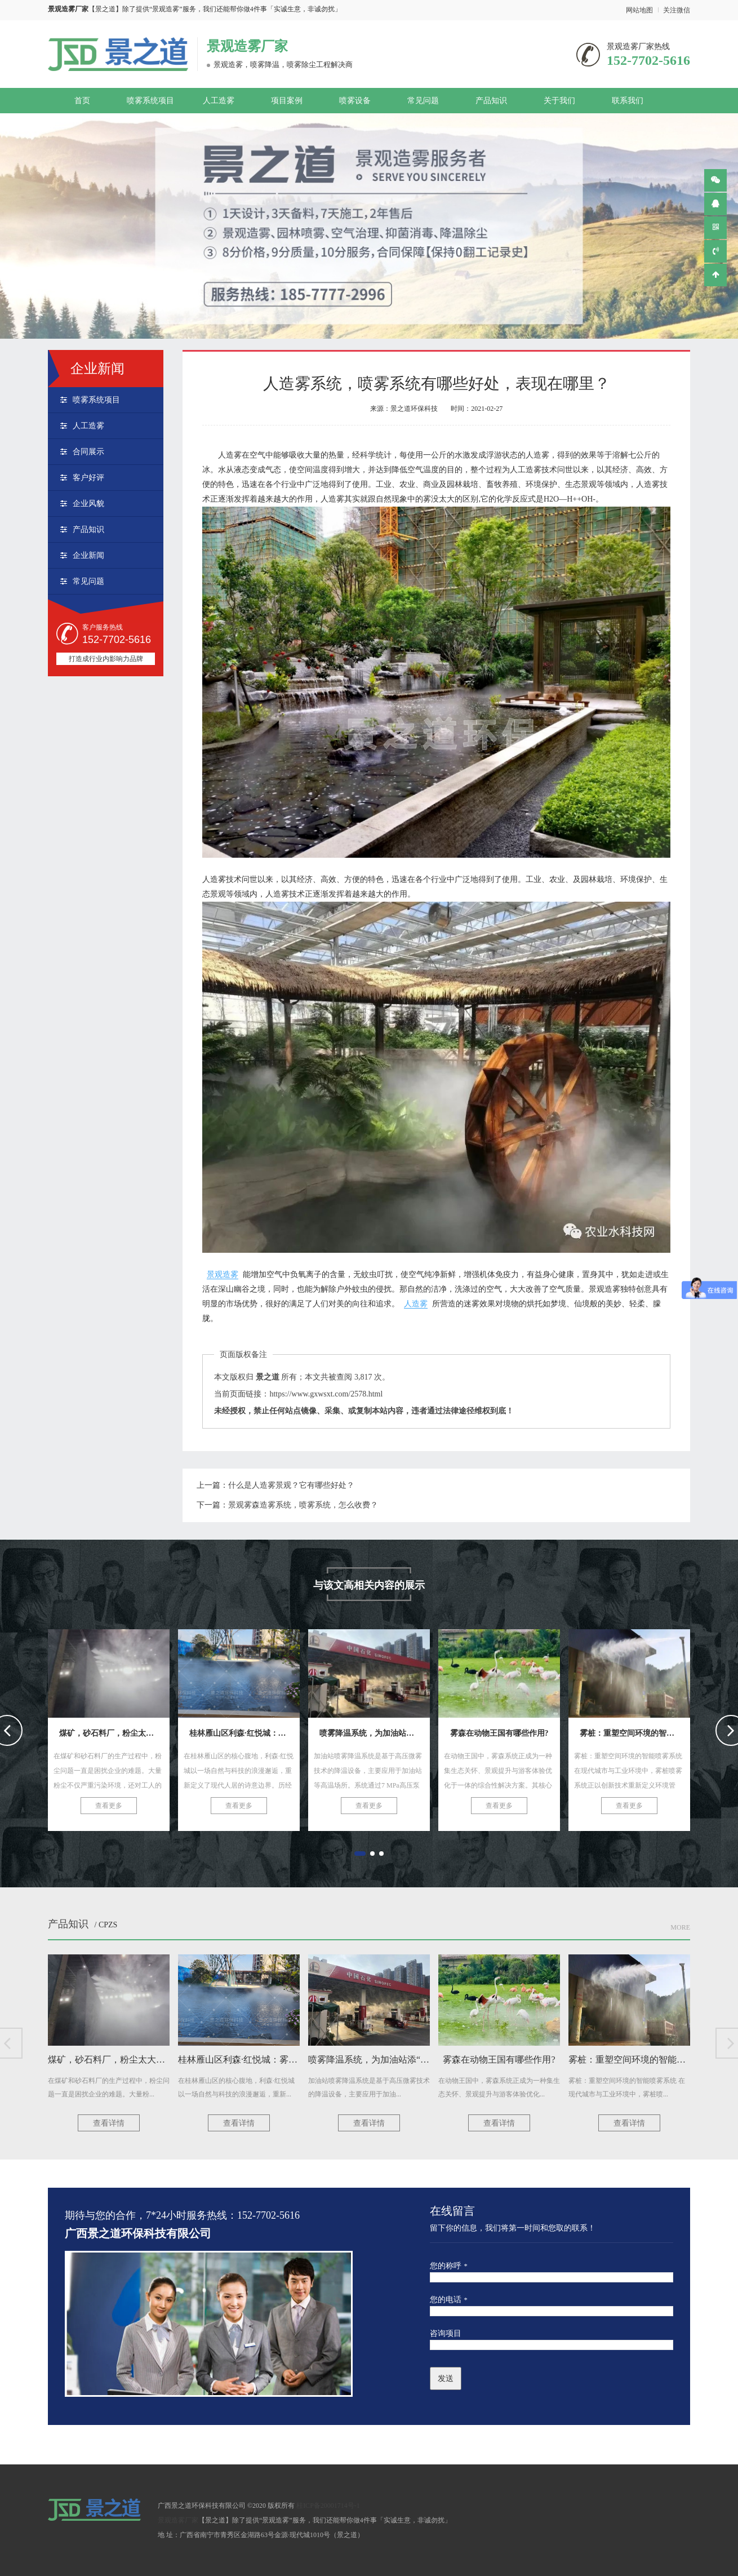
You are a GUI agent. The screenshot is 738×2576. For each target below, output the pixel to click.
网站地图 (639, 10)
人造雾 (416, 1304)
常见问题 (423, 100)
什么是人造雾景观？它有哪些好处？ (291, 1485)
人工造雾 (218, 100)
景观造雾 (222, 1274)
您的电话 (449, 2299)
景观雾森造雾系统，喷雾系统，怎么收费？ (303, 1505)
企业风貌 (88, 503)
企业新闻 (88, 555)
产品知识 (491, 100)
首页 (82, 100)
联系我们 (627, 100)
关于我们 (559, 100)
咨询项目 (445, 2333)
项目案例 (287, 100)
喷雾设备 (355, 100)
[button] (360, 1853)
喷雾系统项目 (150, 100)
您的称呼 (449, 2266)
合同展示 (88, 451)
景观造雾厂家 (247, 46)
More (680, 1927)
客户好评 (88, 477)
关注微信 (676, 10)
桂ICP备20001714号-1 (328, 2506)
